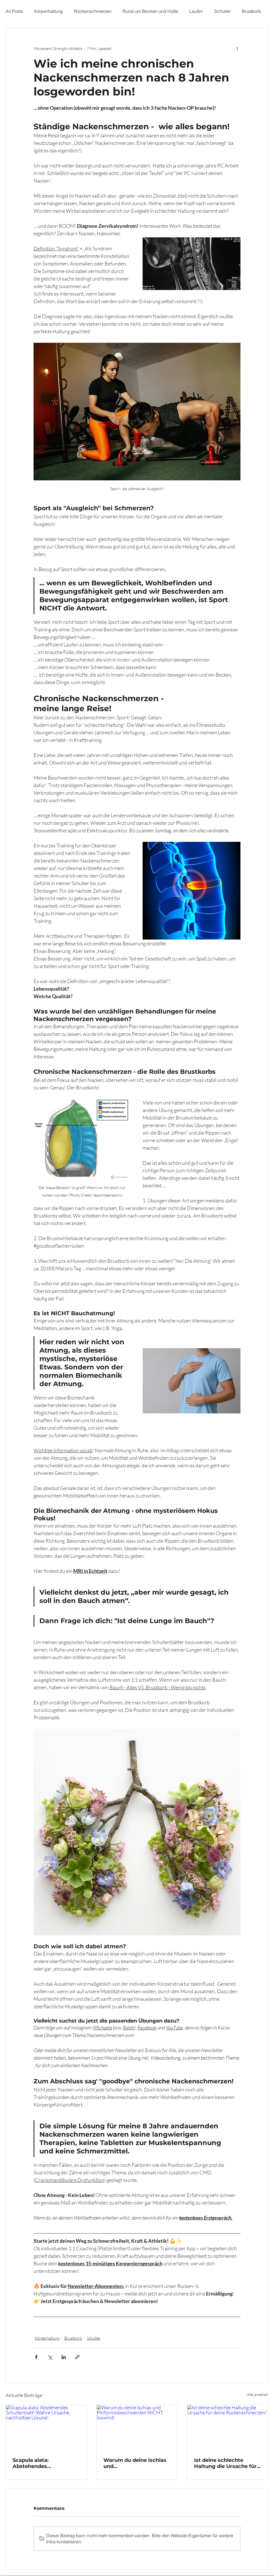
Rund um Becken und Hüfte (150, 11)
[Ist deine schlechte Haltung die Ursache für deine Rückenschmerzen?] (227, 2427)
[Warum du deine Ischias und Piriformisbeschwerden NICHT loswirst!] (137, 2427)
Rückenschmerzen (93, 11)
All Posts (14, 11)
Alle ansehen (257, 2394)
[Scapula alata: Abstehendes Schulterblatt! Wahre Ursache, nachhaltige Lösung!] (46, 2427)
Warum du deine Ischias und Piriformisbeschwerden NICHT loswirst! (134, 2463)
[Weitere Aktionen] (237, 48)
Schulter (222, 11)
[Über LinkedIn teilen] (63, 2357)
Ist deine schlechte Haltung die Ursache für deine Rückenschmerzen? (225, 2463)
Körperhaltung (48, 11)
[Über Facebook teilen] (36, 2357)
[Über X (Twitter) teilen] (50, 2357)
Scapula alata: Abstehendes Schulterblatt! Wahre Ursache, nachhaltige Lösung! (40, 2463)
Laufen (196, 11)
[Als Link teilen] (77, 2357)
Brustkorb (251, 11)
